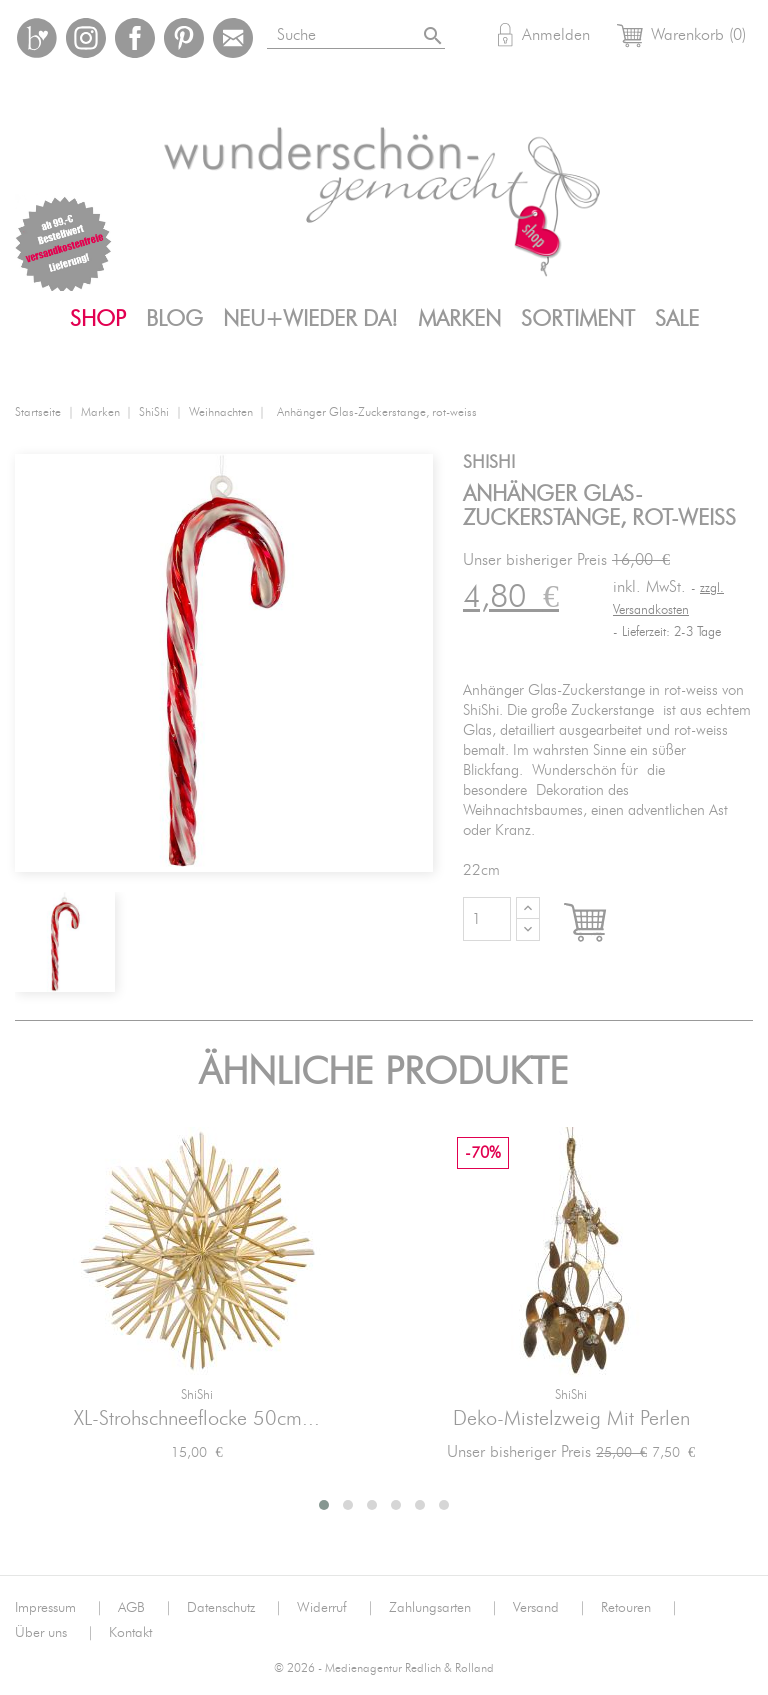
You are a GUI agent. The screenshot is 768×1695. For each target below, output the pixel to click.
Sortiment (578, 319)
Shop (98, 319)
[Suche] (379, 31)
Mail (233, 38)
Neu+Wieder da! (310, 319)
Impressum (59, 1608)
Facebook (135, 38)
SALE (677, 319)
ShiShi (197, 1395)
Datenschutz (234, 1608)
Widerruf (335, 1608)
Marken (459, 319)
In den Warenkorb (603, 924)
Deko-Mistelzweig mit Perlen (571, 1419)
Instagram (86, 38)
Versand (549, 1608)
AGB (145, 1608)
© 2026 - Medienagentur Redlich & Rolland (384, 1668)
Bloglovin (37, 38)
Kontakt (130, 1633)
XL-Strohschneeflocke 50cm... (197, 1419)
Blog (174, 319)
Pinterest (184, 38)
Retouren (639, 1608)
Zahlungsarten (443, 1608)
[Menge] (487, 919)
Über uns (54, 1633)
